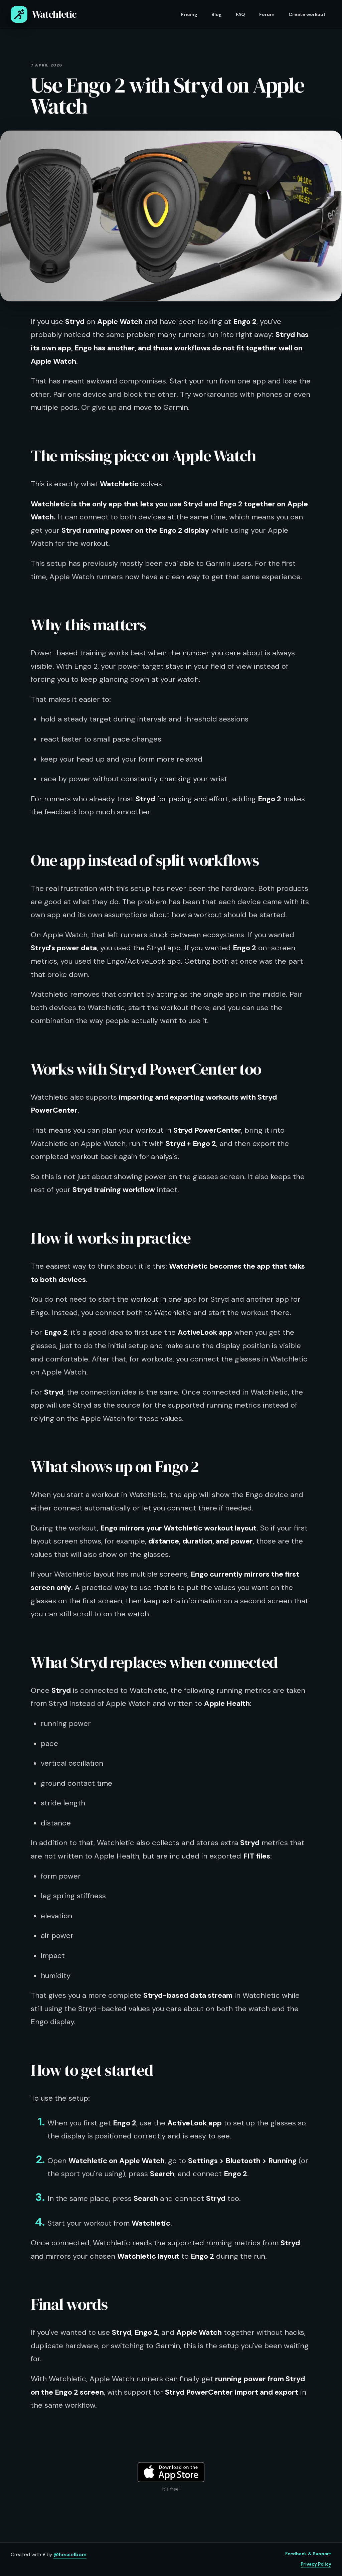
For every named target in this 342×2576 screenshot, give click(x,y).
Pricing (189, 14)
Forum (267, 14)
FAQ (240, 14)
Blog (216, 14)
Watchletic (43, 14)
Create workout (307, 14)
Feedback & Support (308, 2554)
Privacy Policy (316, 2564)
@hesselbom (70, 2554)
